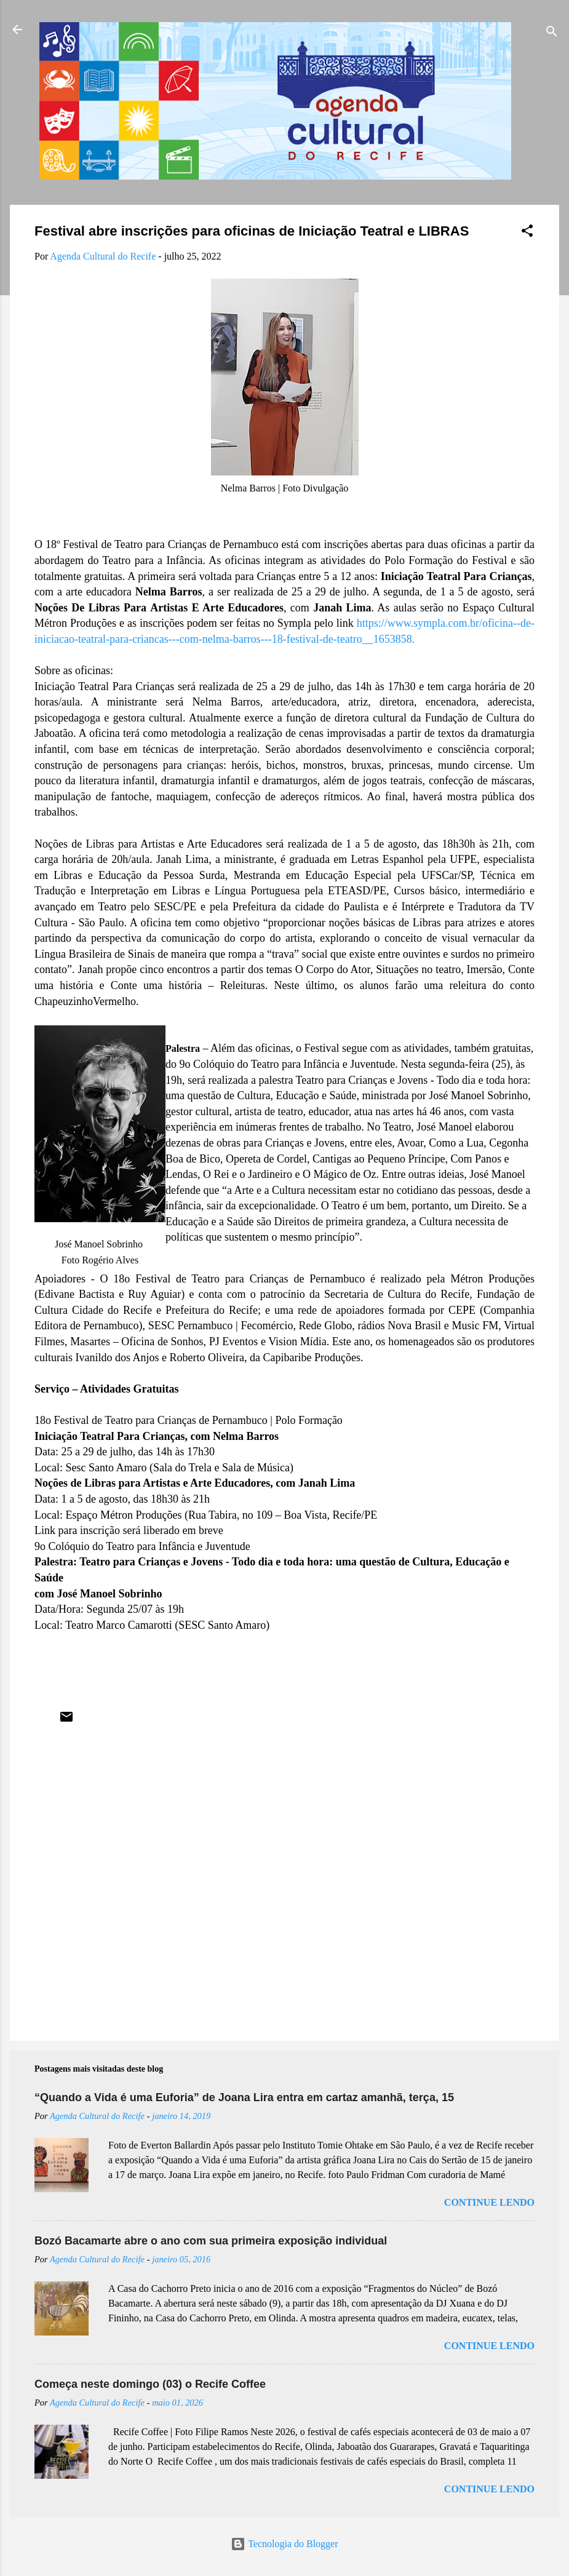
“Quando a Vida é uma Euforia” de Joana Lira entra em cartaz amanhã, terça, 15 (244, 2097)
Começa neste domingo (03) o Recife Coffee (150, 2384)
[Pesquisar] (551, 33)
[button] (527, 232)
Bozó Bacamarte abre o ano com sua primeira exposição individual (210, 2241)
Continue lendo (489, 2202)
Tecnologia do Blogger (284, 2543)
